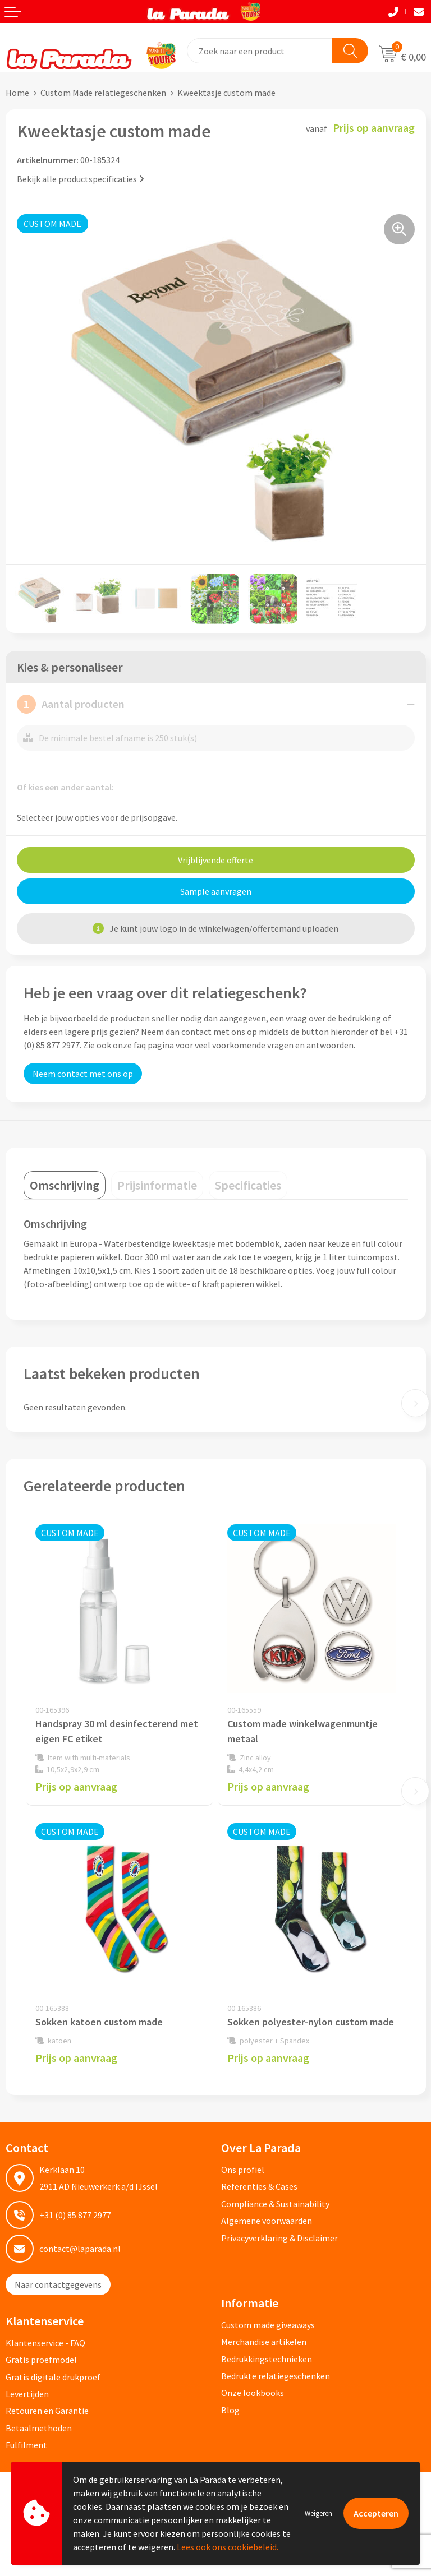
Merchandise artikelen (263, 2341)
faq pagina (154, 1045)
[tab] (65, 1185)
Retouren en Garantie (47, 2410)
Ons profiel (242, 2169)
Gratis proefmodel (41, 2359)
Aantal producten (71, 704)
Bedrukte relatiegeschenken (275, 2375)
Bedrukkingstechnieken (266, 2359)
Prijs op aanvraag (76, 1786)
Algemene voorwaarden (266, 2220)
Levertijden (27, 2393)
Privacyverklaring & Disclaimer (279, 2238)
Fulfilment (26, 2444)
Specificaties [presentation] (248, 1185)
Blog (230, 2410)
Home (17, 92)
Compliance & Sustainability (275, 2203)
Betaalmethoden (39, 2428)
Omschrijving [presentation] (64, 1185)
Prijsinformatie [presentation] (157, 1185)
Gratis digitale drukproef (53, 2377)
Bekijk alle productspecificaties (80, 178)
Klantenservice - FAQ (45, 2342)
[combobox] (260, 50)
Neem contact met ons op (83, 1073)
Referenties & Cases (259, 2186)
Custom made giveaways (268, 2324)
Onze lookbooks (252, 2392)
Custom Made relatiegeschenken (103, 92)
